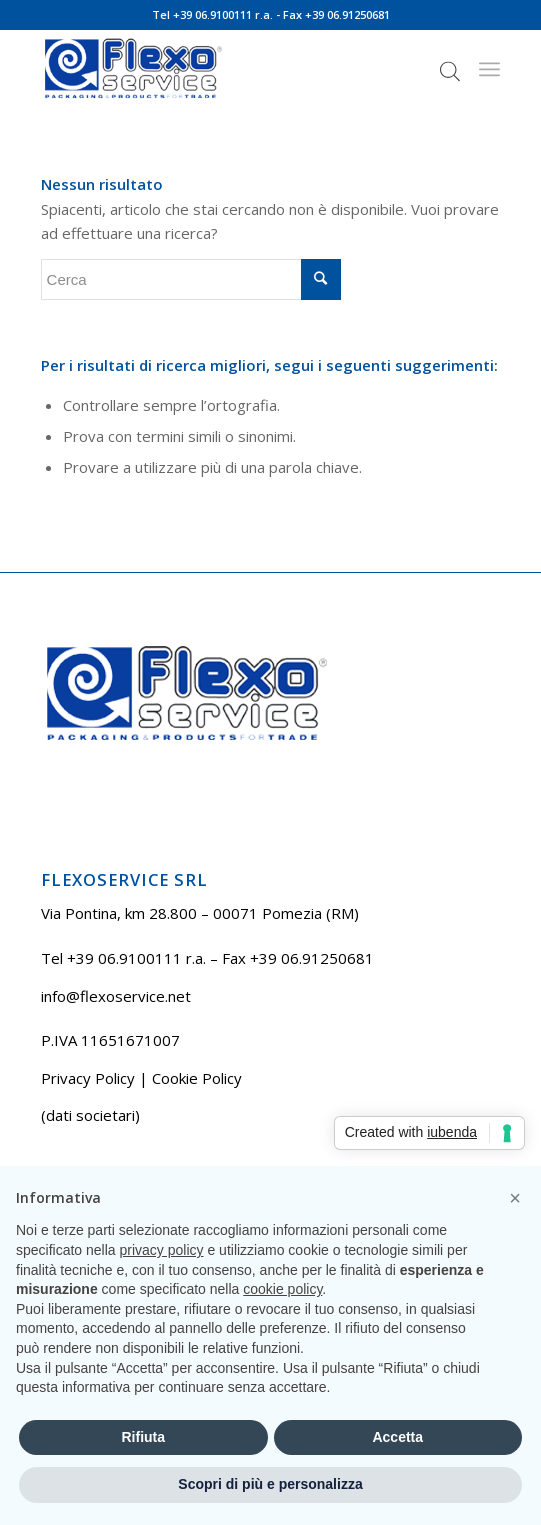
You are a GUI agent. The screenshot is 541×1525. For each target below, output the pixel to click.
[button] (515, 1198)
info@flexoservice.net (116, 996)
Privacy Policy (88, 1078)
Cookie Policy (197, 1078)
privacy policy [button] (162, 1250)
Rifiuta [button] (143, 1437)
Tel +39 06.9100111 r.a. (212, 14)
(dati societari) (90, 1115)
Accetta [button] (397, 1437)
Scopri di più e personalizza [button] (270, 1484)
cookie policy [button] (282, 1289)
